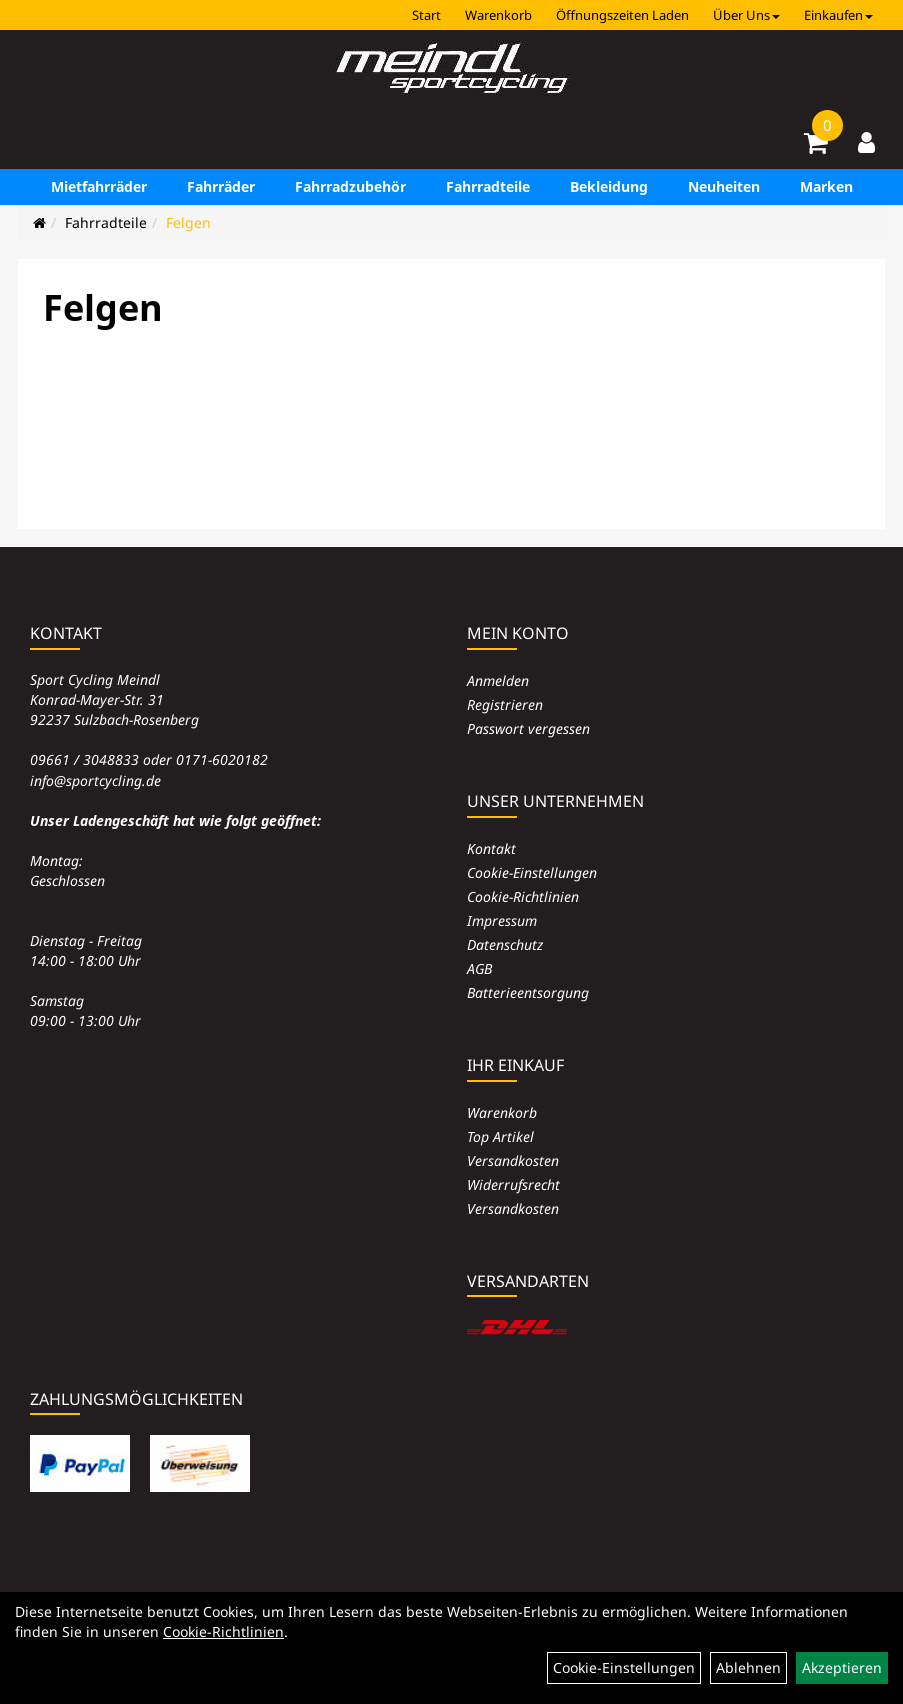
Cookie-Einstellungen (532, 872)
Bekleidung (609, 186)
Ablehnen (748, 1667)
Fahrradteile (488, 186)
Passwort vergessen (528, 728)
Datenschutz (505, 944)
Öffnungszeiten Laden (622, 15)
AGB (479, 968)
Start (426, 15)
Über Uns (746, 15)
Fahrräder (221, 186)
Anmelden (498, 680)
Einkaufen (838, 15)
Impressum (502, 920)
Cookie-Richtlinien (523, 896)
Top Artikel (500, 1136)
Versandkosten (513, 1160)
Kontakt (491, 848)
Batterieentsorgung (528, 992)
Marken (826, 186)
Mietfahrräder (99, 186)
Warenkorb (498, 15)
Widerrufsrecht (513, 1184)
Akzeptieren (842, 1667)
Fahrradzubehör (350, 186)
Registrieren (505, 704)
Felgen (188, 222)
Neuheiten (724, 186)
